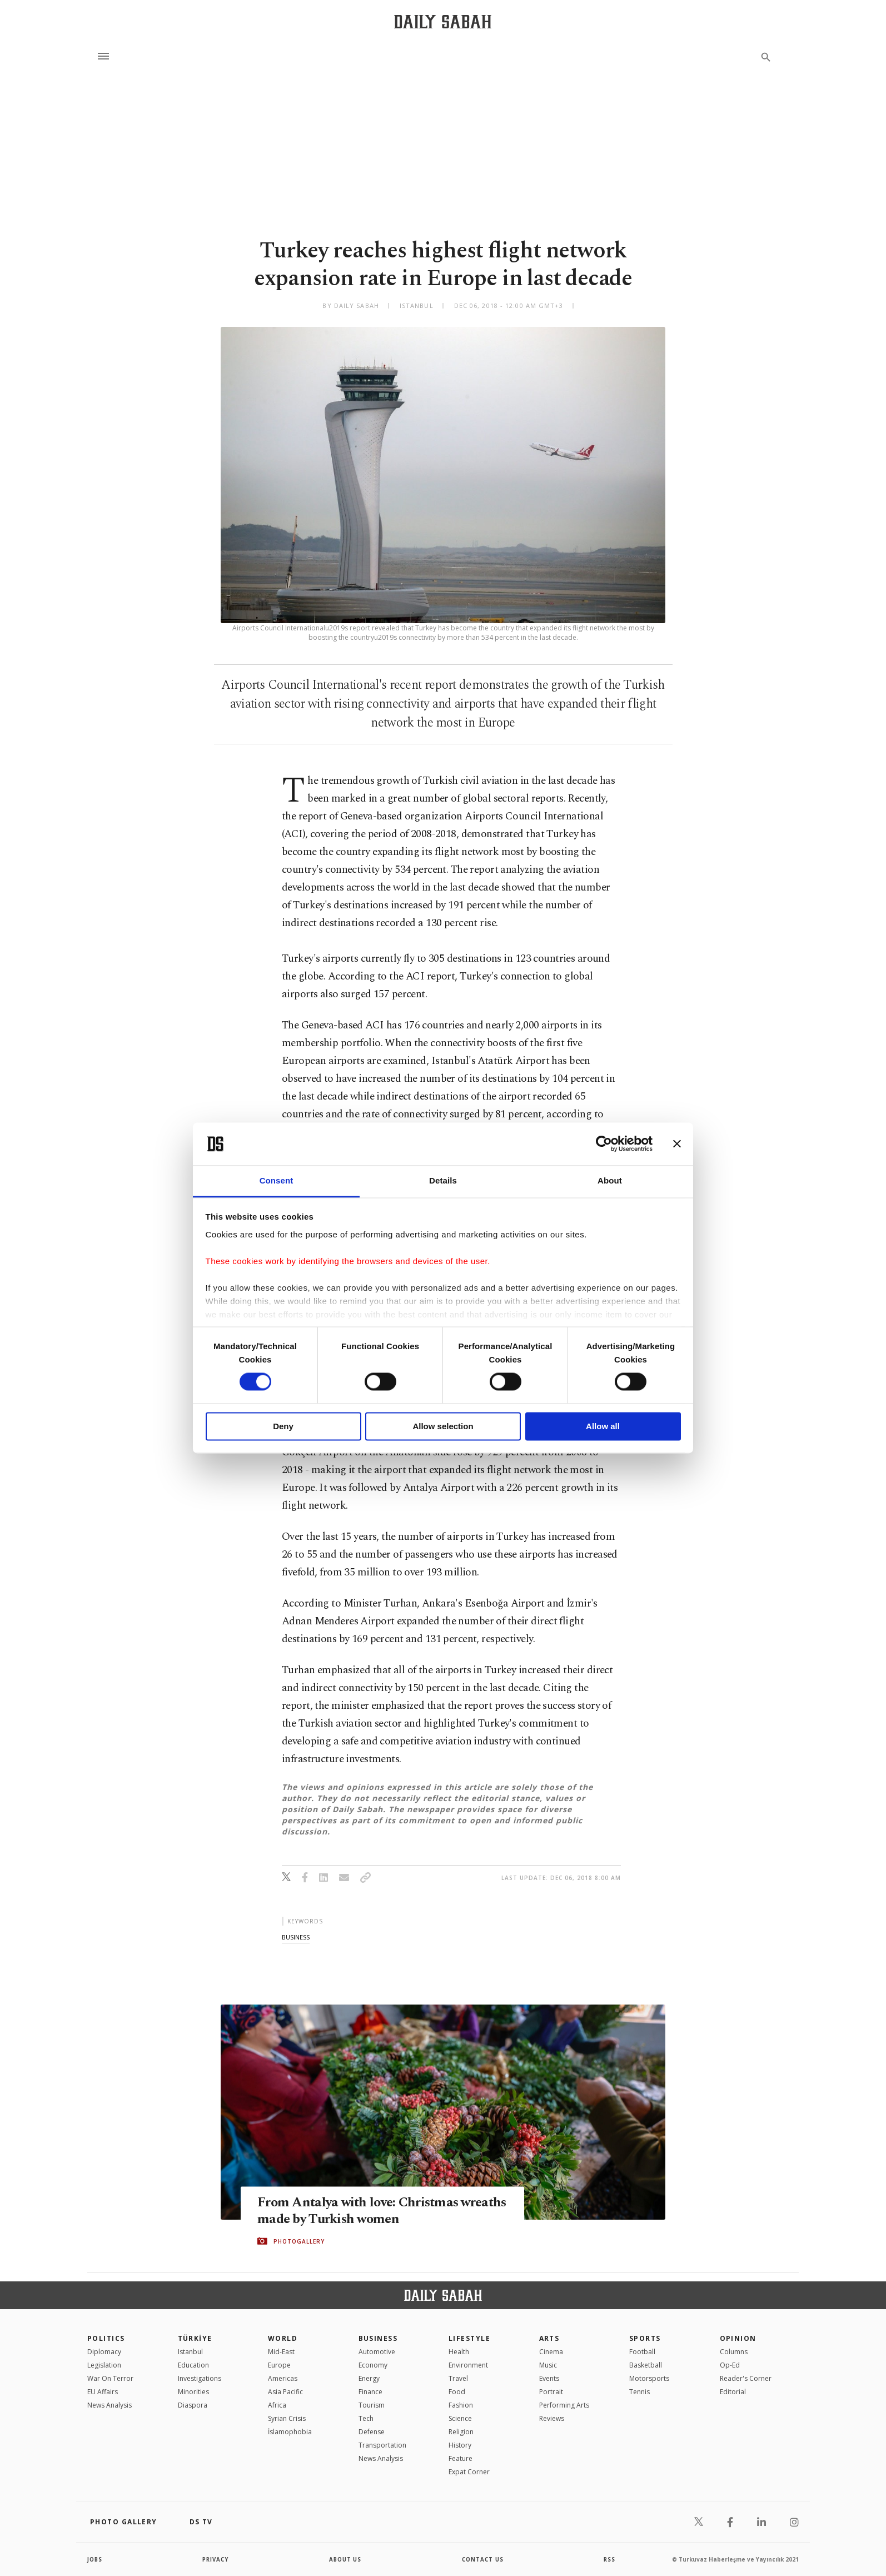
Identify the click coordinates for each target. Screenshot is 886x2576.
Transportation (382, 2445)
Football (642, 2351)
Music (548, 2365)
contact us (483, 2559)
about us (345, 2559)
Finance (370, 2391)
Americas (282, 2378)
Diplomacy (104, 2351)
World (282, 2338)
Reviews (551, 2418)
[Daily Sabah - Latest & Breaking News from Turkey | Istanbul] (442, 21)
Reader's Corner (745, 2378)
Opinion (738, 2338)
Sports (645, 2338)
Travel (458, 2378)
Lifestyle (469, 2338)
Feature (460, 2458)
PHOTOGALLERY (299, 2241)
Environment (468, 2365)
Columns (734, 2351)
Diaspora (192, 2405)
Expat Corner (469, 2471)
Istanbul (190, 2351)
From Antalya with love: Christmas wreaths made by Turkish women (361, 2211)
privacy (216, 2559)
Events (549, 2378)
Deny (283, 1426)
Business (378, 2338)
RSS (609, 2559)
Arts (549, 2338)
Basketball (645, 2365)
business (296, 1937)
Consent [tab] (276, 1180)
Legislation (104, 2365)
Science (460, 2418)
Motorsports (649, 2378)
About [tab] (610, 1180)
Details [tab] (443, 1180)
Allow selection (442, 1426)
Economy (373, 2365)
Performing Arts (564, 2405)
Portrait (551, 2391)
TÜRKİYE (195, 2338)
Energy (369, 2378)
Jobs (95, 2559)
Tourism (372, 2405)
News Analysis (109, 2405)
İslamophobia (290, 2431)
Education (193, 2365)
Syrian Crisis (287, 2418)
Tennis (639, 2391)
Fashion (461, 2405)
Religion (461, 2431)
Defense (372, 2431)
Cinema (551, 2351)
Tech (366, 2418)
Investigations (199, 2378)
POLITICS (106, 2338)
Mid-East (281, 2351)
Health (459, 2351)
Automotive (377, 2351)
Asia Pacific (285, 2391)
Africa (277, 2405)
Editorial (733, 2391)
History (460, 2445)
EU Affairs (102, 2391)
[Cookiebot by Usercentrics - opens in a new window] (604, 1144)
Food (457, 2391)
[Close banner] (677, 1144)
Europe (279, 2365)
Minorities (193, 2391)
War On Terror (110, 2378)
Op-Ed (730, 2365)
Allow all (603, 1426)
